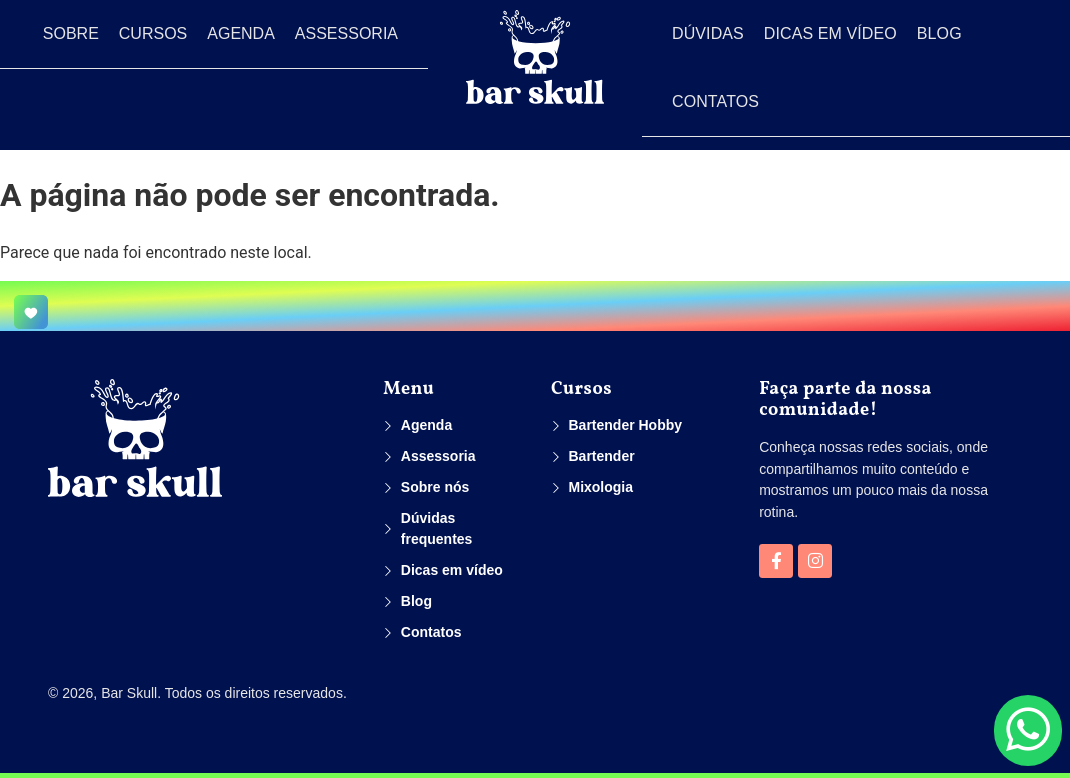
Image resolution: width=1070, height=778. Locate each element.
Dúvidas (708, 33)
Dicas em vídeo (830, 33)
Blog (939, 33)
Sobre (71, 33)
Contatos (715, 101)
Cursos (153, 33)
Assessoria (346, 33)
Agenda (241, 33)
